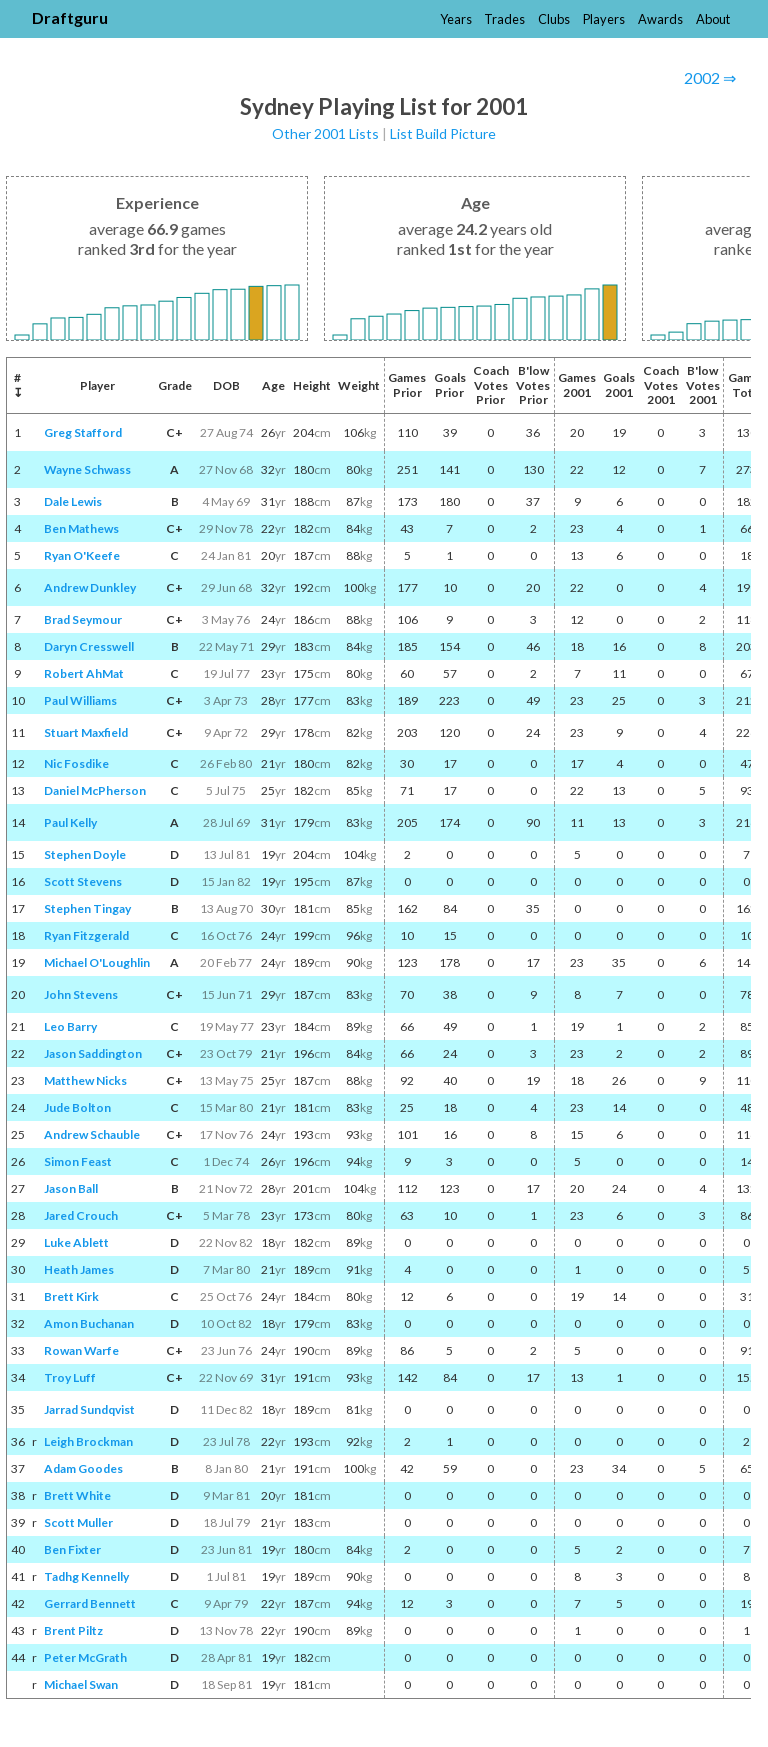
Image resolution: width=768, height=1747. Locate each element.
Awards (660, 19)
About (713, 19)
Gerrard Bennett (90, 1603)
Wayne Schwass (87, 469)
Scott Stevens (83, 881)
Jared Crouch (81, 1215)
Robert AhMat (84, 673)
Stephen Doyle (85, 854)
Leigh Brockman (88, 1441)
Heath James (79, 1269)
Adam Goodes (83, 1468)
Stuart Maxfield (86, 732)
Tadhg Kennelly (86, 1576)
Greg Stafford (83, 432)
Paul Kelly (70, 822)
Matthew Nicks (85, 1080)
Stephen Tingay (87, 908)
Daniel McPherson (95, 790)
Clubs (554, 19)
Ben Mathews (81, 528)
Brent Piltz (73, 1630)
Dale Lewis (73, 501)
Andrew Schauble (92, 1134)
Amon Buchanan (89, 1323)
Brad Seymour (83, 619)
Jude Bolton (77, 1107)
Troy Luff (70, 1377)
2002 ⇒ (710, 77)
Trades (504, 19)
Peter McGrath (85, 1657)
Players (604, 19)
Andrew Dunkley (90, 587)
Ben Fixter (72, 1549)
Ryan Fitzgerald (86, 935)
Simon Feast (78, 1161)
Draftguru (70, 17)
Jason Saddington (93, 1053)
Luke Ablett (76, 1242)
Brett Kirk (71, 1296)
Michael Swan (81, 1684)
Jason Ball (71, 1188)
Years (456, 19)
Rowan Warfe (81, 1350)
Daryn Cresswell (89, 646)
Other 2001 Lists (325, 133)
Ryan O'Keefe (82, 555)
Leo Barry (70, 1026)
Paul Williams (80, 700)
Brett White (77, 1495)
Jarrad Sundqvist (89, 1409)
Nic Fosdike (76, 763)
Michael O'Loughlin (97, 962)
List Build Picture (443, 133)
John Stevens (81, 994)
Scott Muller (78, 1522)
